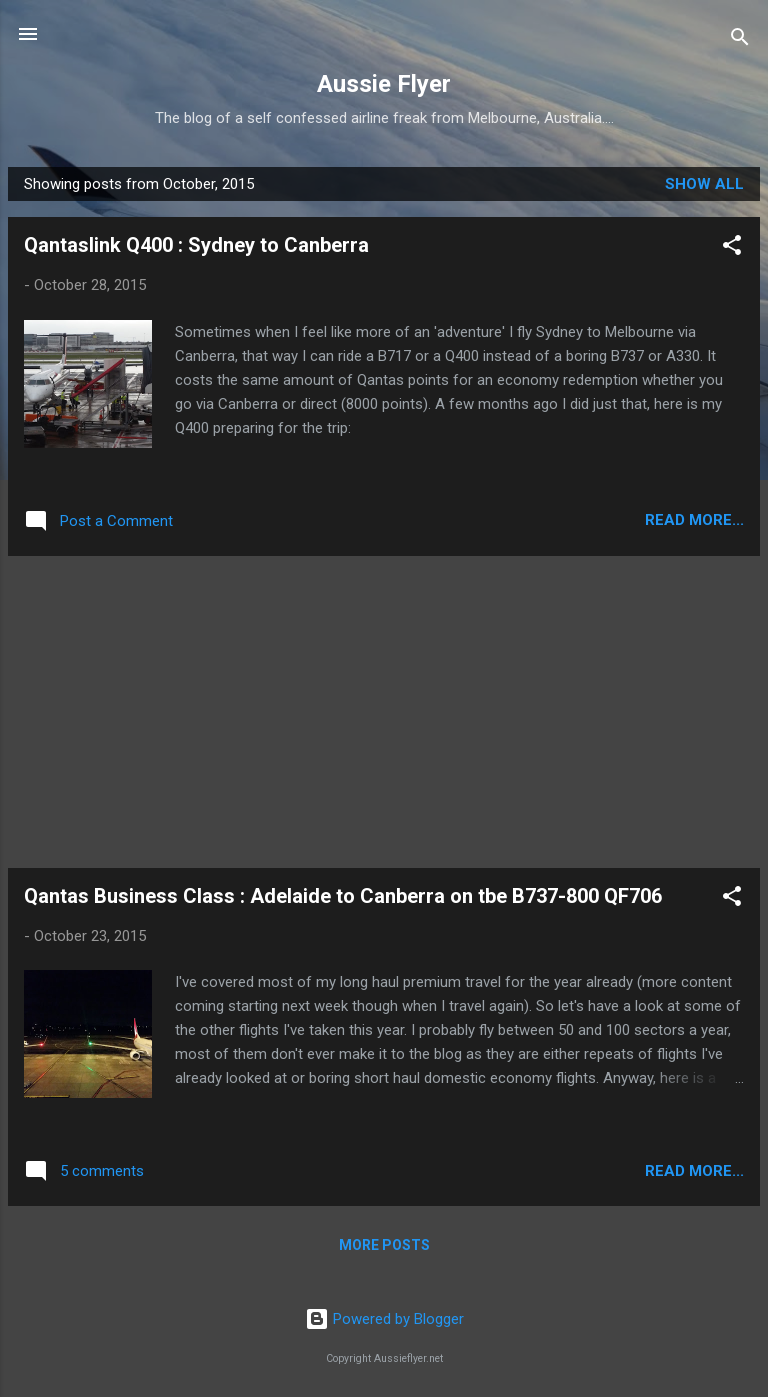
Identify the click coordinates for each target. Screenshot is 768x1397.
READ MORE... (694, 520)
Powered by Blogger (384, 1319)
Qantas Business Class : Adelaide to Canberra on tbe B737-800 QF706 (343, 896)
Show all (704, 184)
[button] (732, 248)
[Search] (740, 40)
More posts (384, 1245)
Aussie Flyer (384, 84)
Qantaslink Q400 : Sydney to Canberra (196, 245)
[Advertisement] (384, 712)
